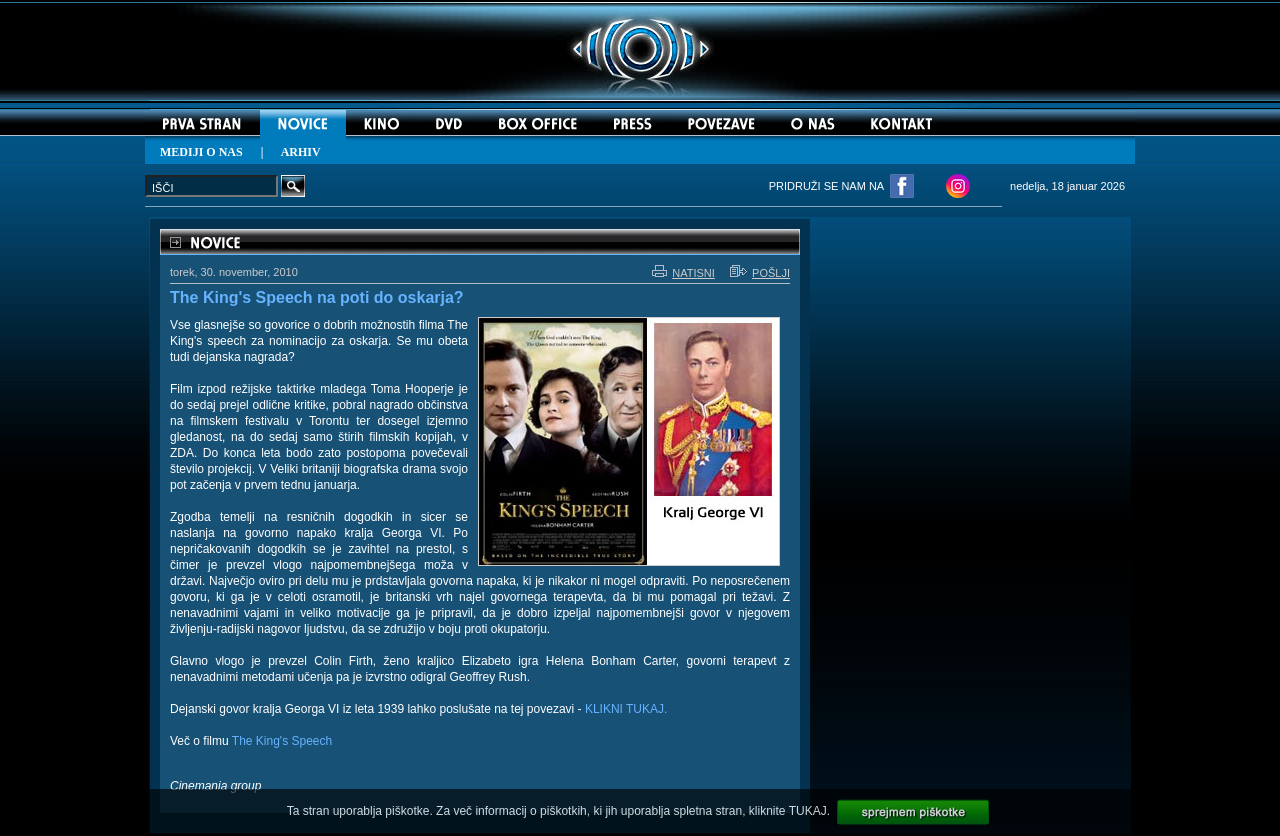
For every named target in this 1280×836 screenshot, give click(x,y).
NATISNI (683, 273)
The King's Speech (282, 741)
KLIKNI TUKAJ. (626, 709)
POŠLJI (760, 273)
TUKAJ (808, 811)
